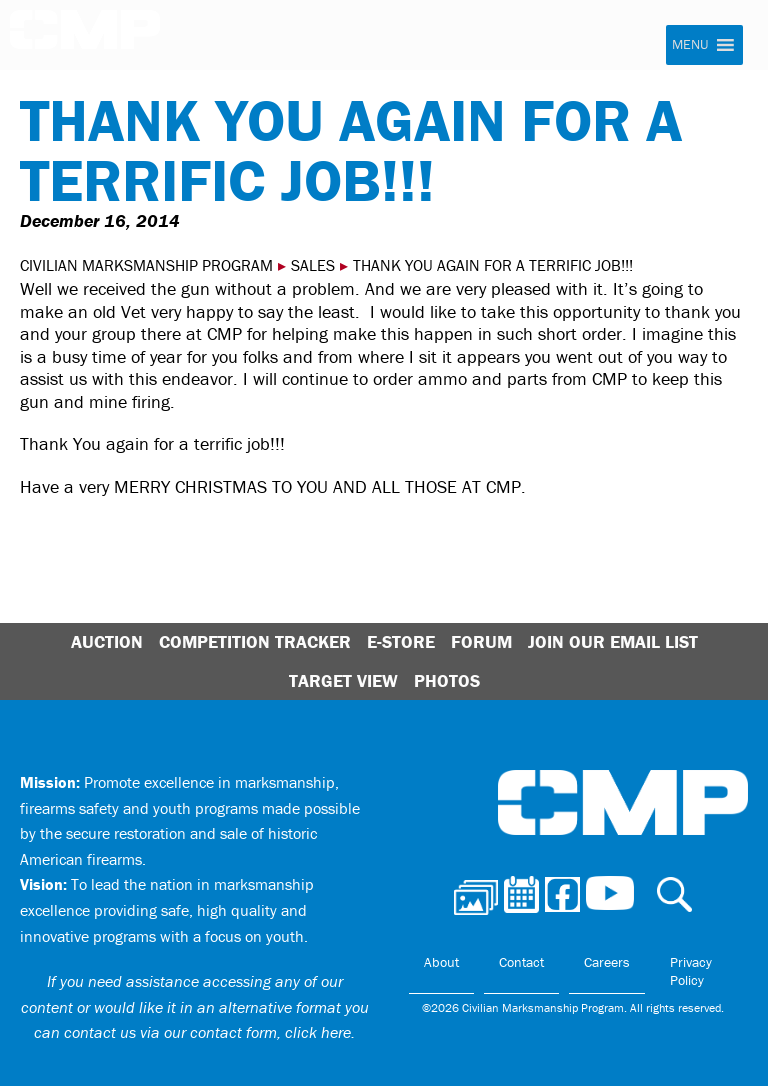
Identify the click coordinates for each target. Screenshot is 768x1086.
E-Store (401, 641)
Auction (107, 641)
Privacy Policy (691, 971)
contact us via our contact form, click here (207, 1032)
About (441, 962)
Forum (481, 641)
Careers (607, 962)
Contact (521, 962)
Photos (447, 680)
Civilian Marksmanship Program (85, 36)
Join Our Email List (613, 641)
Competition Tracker (255, 641)
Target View (343, 680)
